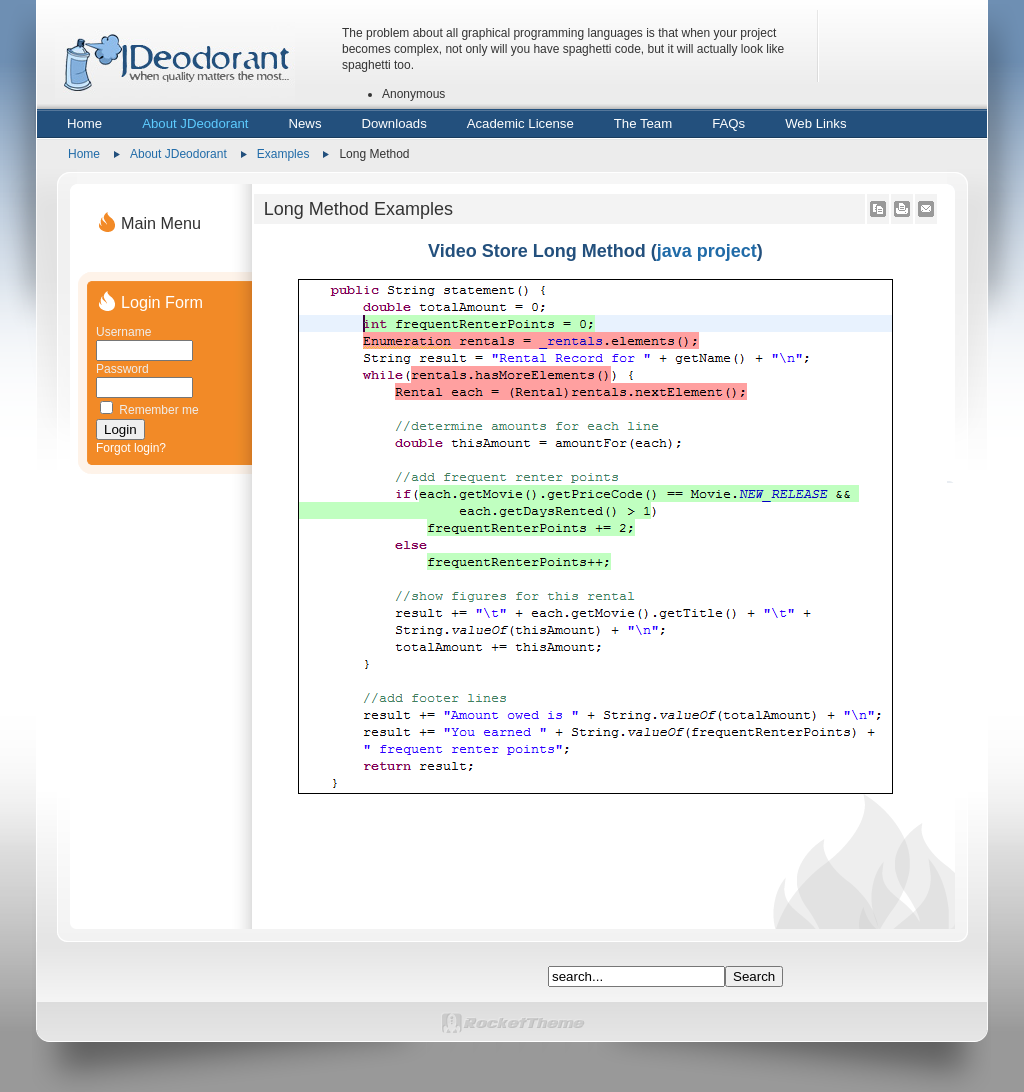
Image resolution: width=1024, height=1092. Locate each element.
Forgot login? (131, 448)
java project (707, 251)
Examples (283, 154)
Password (122, 369)
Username (123, 332)
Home (84, 154)
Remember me (158, 410)
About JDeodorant (178, 154)
